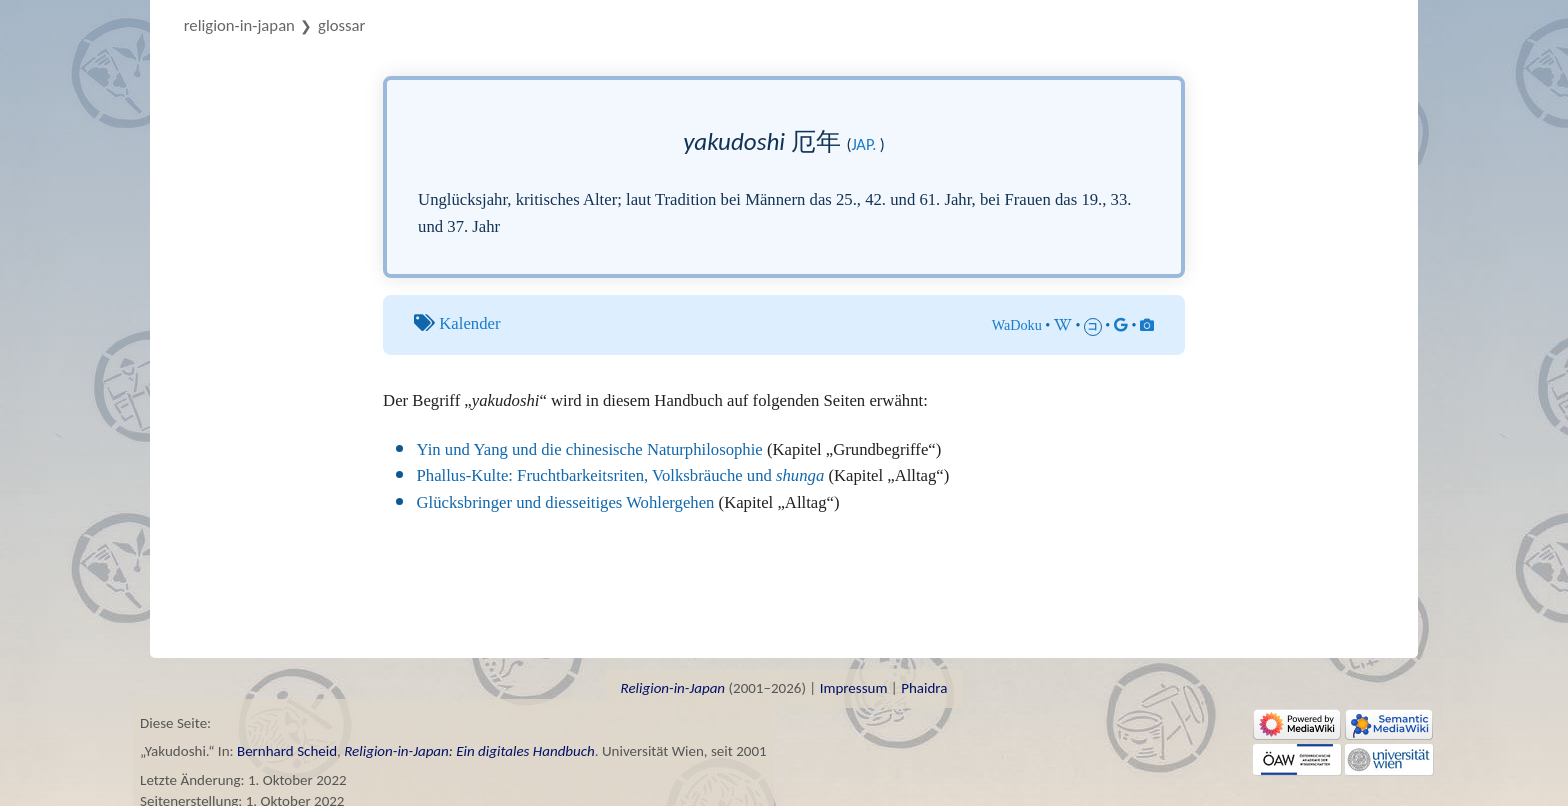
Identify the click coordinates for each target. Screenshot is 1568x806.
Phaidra (924, 688)
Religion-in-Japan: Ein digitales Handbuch (469, 751)
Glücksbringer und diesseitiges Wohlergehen (566, 502)
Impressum (854, 688)
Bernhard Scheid (287, 751)
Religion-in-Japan (239, 25)
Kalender (469, 323)
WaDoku (1017, 325)
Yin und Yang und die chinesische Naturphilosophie (590, 449)
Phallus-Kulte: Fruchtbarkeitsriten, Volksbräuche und (621, 475)
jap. (863, 144)
